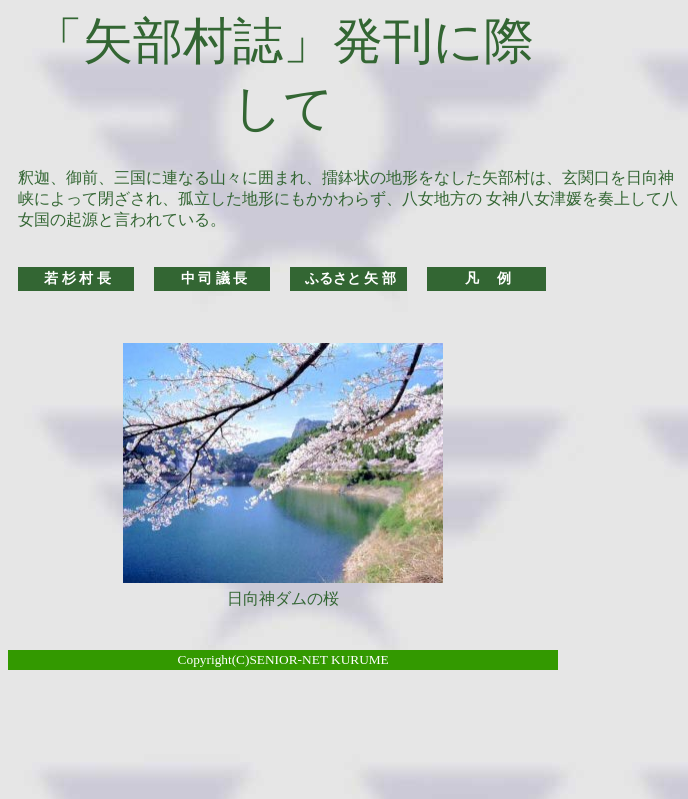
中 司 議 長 (214, 278)
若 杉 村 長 (77, 278)
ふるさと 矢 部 (350, 278)
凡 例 (488, 278)
